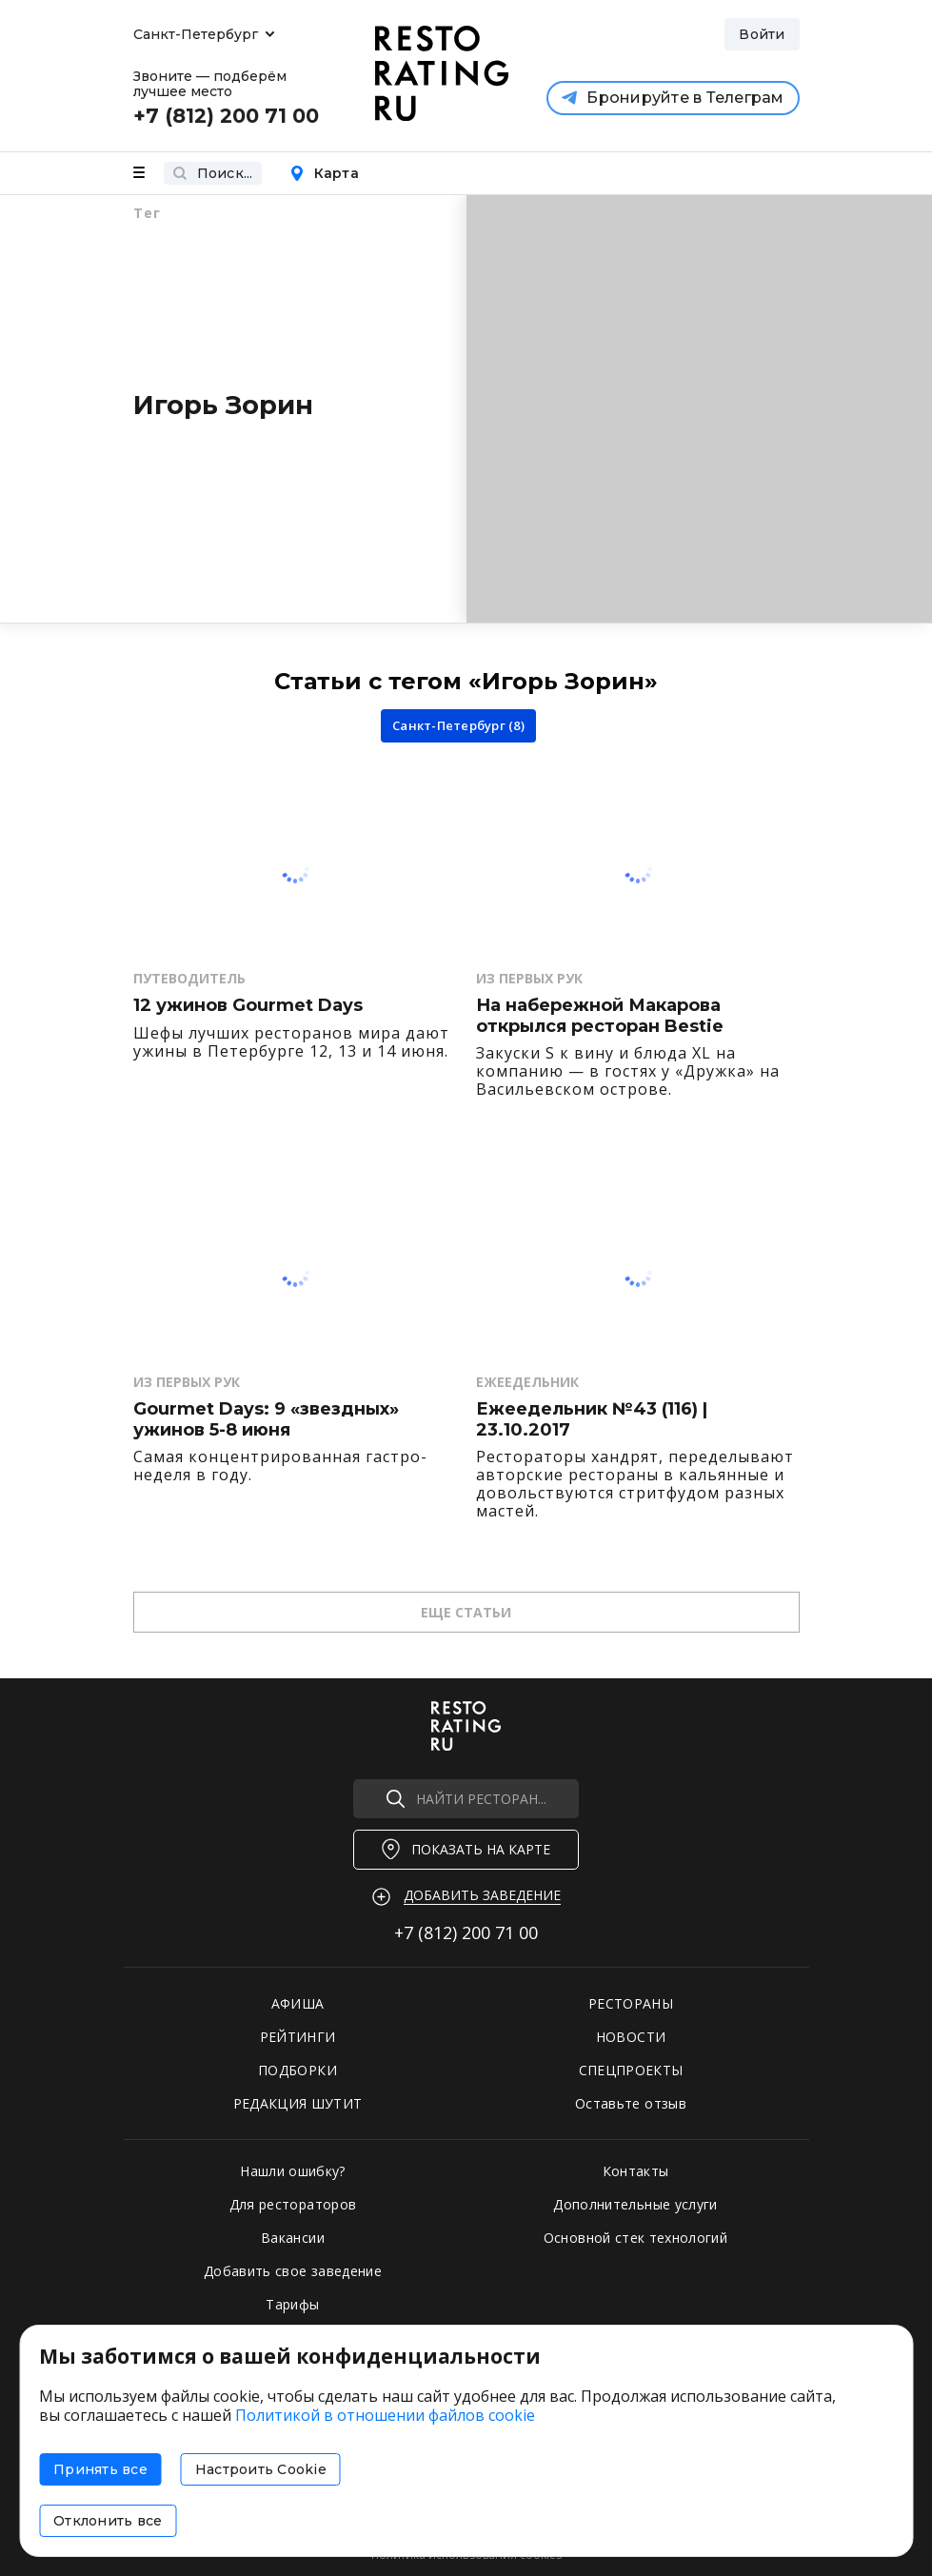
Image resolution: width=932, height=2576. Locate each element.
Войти (761, 34)
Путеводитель (189, 978)
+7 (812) (466, 1932)
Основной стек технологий (635, 2238)
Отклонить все (107, 2520)
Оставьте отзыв (630, 2103)
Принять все (100, 2469)
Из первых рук (529, 978)
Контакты (636, 2171)
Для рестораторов (293, 2204)
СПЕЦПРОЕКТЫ (631, 2070)
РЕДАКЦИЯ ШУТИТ (298, 2103)
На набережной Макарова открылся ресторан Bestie (600, 1016)
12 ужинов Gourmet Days (248, 1006)
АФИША (298, 2003)
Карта (324, 173)
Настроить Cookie (261, 2469)
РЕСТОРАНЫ (630, 2003)
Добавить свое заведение (293, 2271)
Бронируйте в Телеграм (672, 98)
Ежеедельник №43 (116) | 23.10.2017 (591, 1419)
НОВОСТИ (630, 2037)
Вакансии (293, 2238)
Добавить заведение (482, 1895)
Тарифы (292, 2304)
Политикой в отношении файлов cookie (385, 2415)
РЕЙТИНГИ (298, 2037)
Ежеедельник (527, 1382)
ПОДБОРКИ (297, 2070)
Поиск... (212, 173)
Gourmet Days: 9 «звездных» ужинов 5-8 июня (266, 1419)
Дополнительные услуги (635, 2204)
